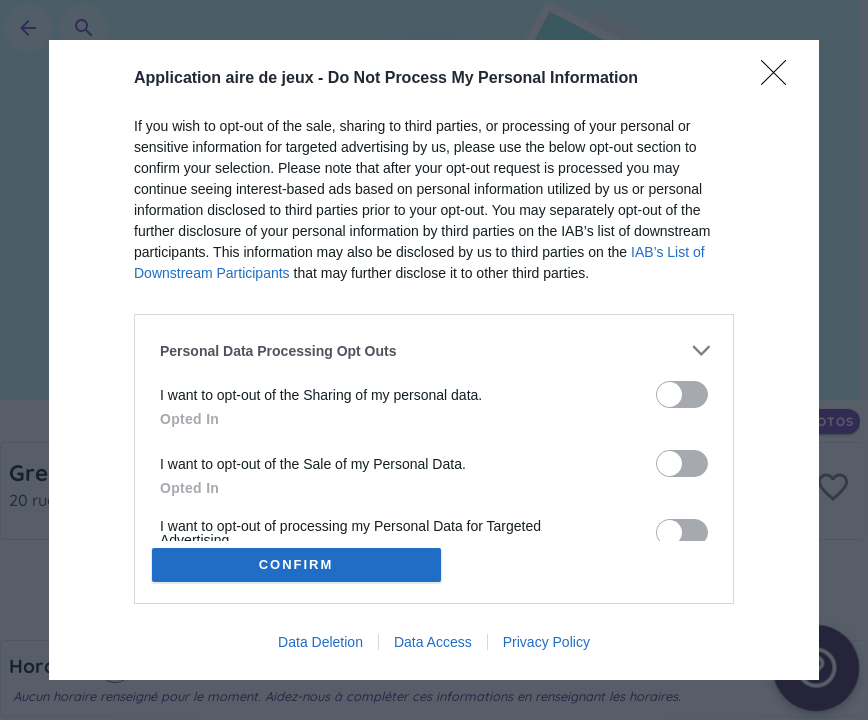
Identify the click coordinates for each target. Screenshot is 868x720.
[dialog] (434, 360)
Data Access (433, 642)
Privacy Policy (546, 642)
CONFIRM (296, 564)
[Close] (780, 79)
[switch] (682, 394)
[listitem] (434, 350)
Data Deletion (320, 642)
